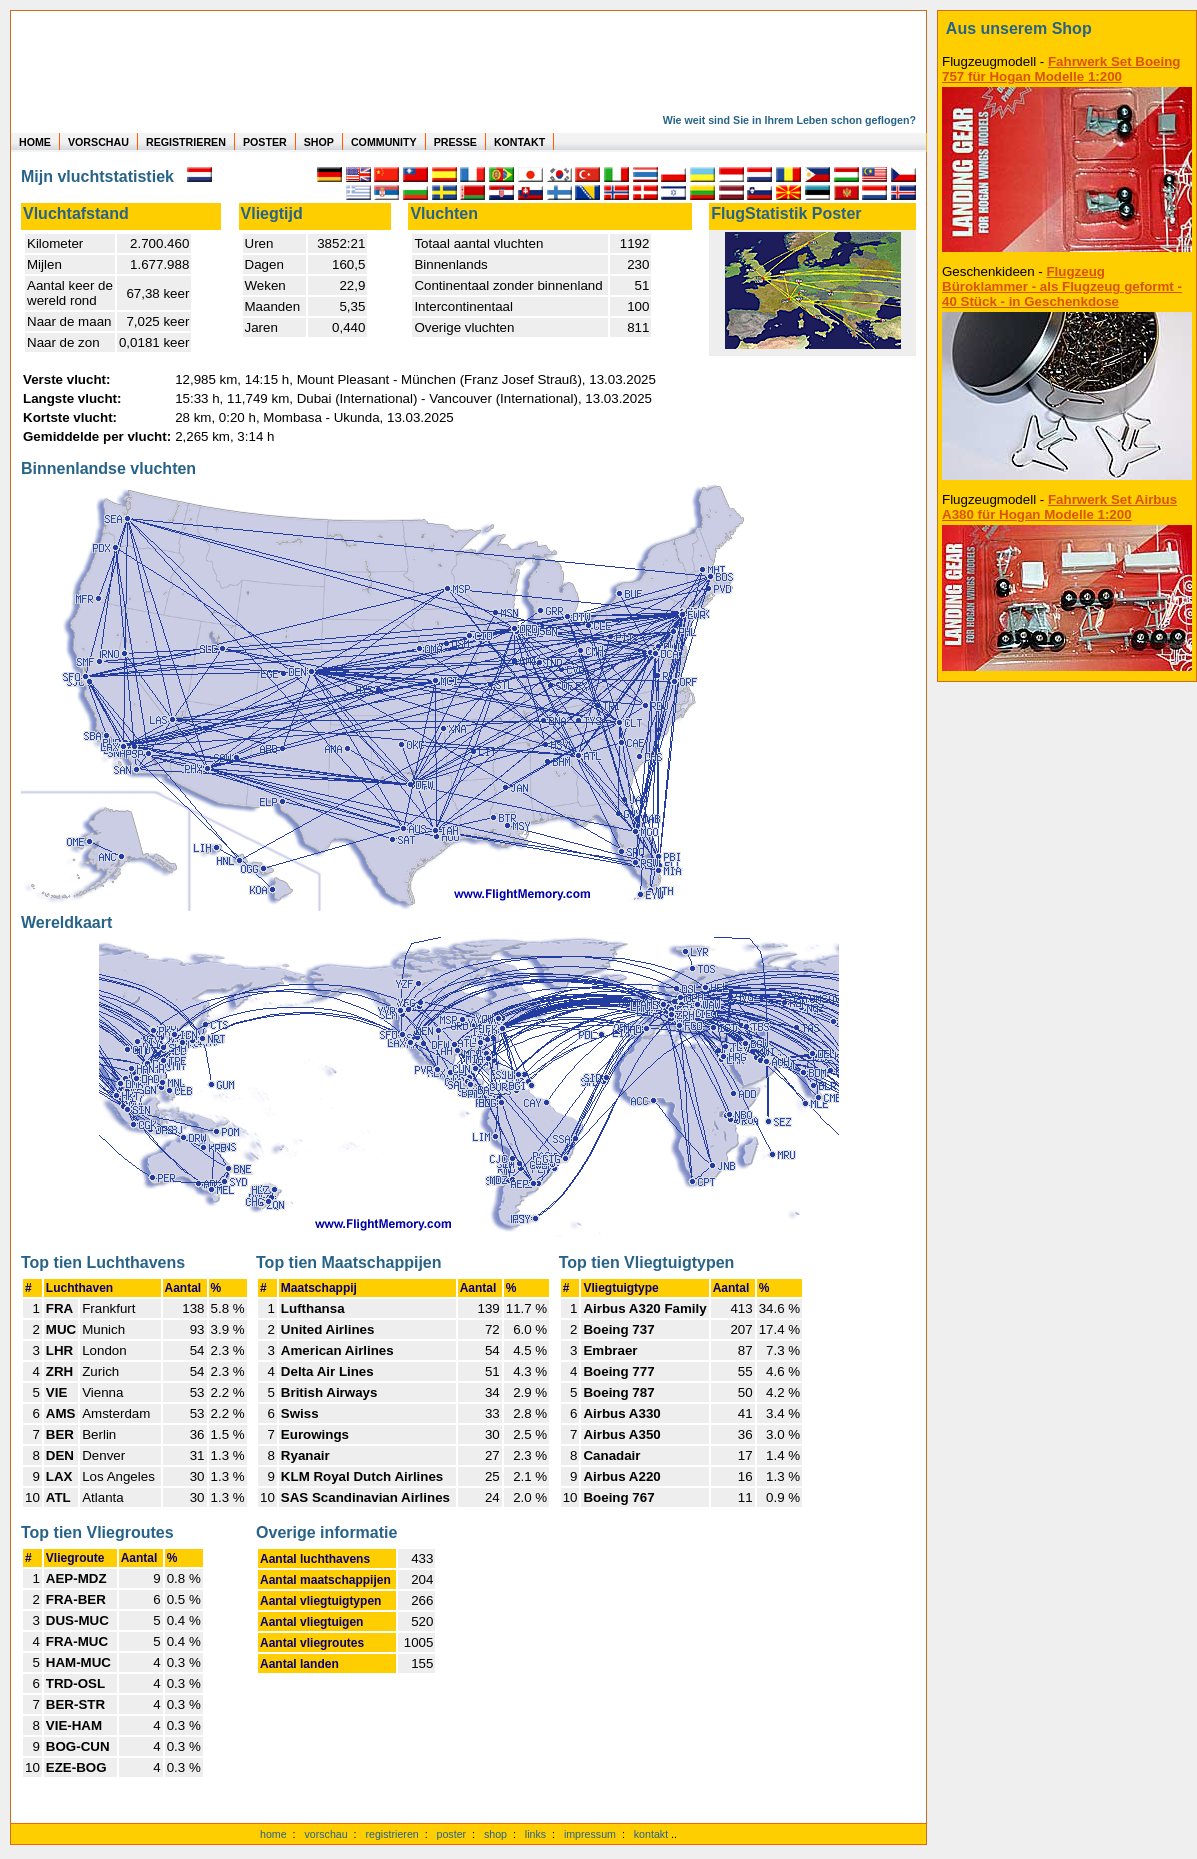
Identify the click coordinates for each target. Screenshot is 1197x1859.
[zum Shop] (1067, 29)
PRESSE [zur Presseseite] (455, 142)
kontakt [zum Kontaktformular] (651, 1834)
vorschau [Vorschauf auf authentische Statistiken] (325, 1834)
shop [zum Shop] (495, 1834)
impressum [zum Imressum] (590, 1834)
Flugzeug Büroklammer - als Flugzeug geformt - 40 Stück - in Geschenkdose (1062, 286)
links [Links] (535, 1834)
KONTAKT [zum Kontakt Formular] (519, 142)
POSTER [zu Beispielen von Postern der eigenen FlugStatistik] (265, 142)
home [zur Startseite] (273, 1834)
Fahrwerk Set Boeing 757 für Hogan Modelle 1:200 (1061, 69)
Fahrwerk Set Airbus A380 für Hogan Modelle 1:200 (1059, 507)
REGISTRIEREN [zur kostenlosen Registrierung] (186, 142)
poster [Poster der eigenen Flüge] (452, 1834)
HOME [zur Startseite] (35, 142)
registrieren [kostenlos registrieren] (391, 1834)
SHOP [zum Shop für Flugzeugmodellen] (319, 142)
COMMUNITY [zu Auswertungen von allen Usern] (384, 142)
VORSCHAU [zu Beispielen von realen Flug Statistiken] (98, 142)
